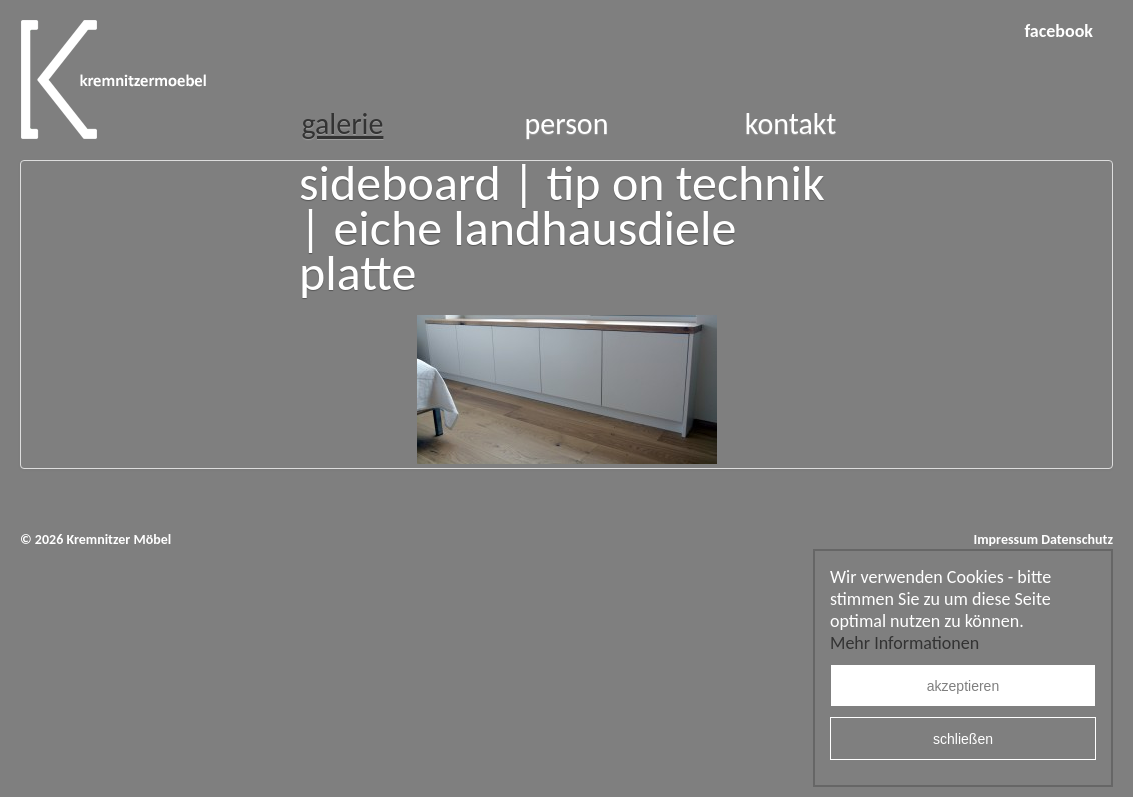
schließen (963, 739)
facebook (1058, 31)
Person (567, 123)
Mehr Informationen (904, 643)
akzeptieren (963, 686)
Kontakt (791, 123)
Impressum (1005, 539)
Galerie (342, 123)
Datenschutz (1077, 539)
